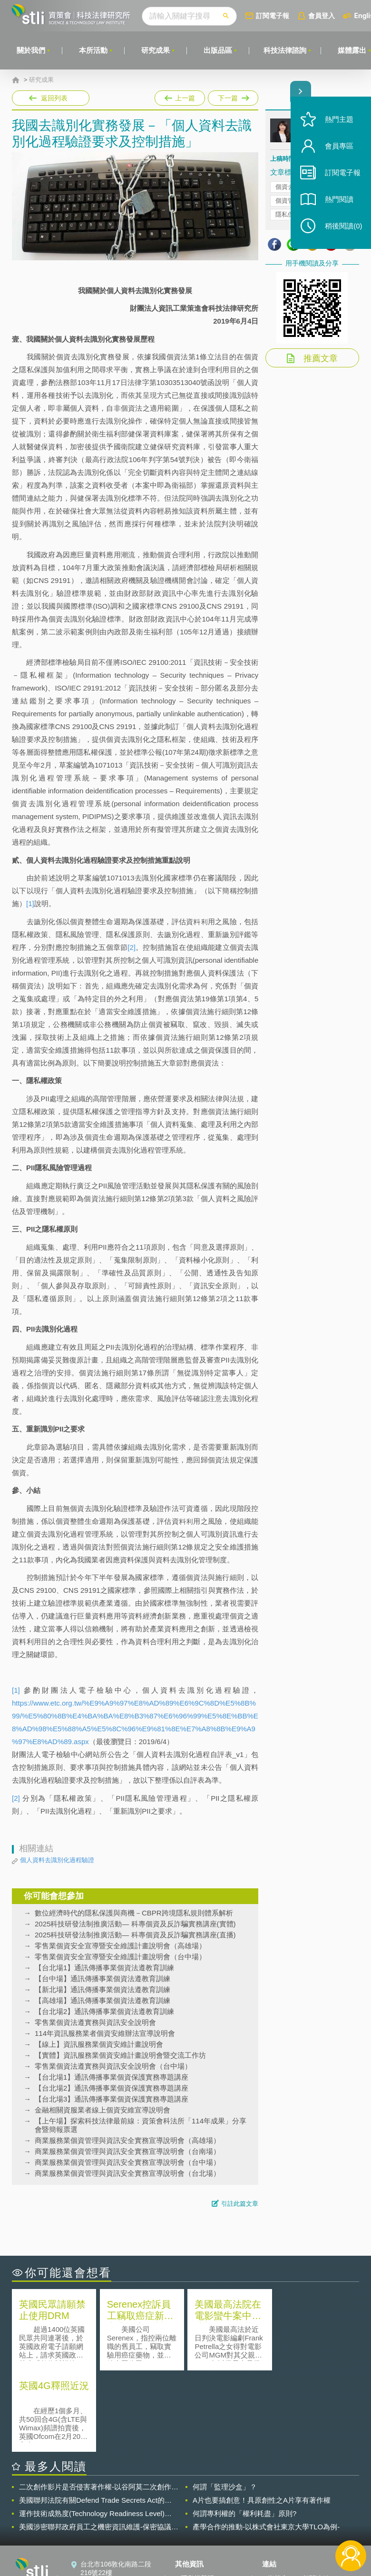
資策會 (278, 2497)
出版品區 (218, 50)
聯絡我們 (194, 2523)
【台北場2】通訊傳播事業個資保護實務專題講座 (111, 2088)
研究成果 (155, 50)
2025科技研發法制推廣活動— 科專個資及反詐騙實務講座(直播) (135, 1935)
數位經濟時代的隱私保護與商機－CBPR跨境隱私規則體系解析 (134, 1913)
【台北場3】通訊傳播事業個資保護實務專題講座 (111, 2099)
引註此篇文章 (239, 2203)
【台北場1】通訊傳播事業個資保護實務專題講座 (111, 2077)
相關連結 (316, 2497)
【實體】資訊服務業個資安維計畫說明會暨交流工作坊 (120, 2055)
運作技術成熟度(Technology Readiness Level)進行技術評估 (95, 2432)
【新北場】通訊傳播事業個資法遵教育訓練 (102, 1989)
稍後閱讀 (342, 227)
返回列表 (54, 98)
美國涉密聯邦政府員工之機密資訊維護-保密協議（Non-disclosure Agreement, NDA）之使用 (95, 2445)
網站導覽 (194, 2537)
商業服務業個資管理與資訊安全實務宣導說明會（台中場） (127, 2162)
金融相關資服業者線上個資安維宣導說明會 (102, 2110)
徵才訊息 (194, 2510)
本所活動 (93, 50)
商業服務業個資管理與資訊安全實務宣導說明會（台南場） (127, 2151)
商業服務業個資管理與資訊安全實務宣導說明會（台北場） (127, 2173)
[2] (131, 947)
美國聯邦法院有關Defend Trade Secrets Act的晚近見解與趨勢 (95, 2419)
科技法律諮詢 (285, 50)
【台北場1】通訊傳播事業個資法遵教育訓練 (104, 1968)
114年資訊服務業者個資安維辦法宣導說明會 (105, 2033)
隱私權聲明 (197, 2497)
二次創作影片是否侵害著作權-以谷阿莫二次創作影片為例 (98, 2405)
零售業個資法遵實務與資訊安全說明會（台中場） (113, 2066)
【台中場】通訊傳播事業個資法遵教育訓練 (102, 1978)
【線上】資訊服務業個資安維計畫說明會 (99, 2044)
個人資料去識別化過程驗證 (57, 1860)
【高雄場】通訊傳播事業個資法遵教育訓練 (102, 2000)
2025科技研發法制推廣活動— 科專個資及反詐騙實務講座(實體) (135, 1924)
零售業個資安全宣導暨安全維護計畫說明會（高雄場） (120, 1946)
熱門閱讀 (338, 200)
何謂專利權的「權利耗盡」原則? (244, 2432)
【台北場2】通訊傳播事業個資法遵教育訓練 (104, 2011)
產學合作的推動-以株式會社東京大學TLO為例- (266, 2445)
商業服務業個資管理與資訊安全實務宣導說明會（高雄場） (127, 2140)
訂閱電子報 (273, 15)
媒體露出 (352, 50)
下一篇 (232, 96)
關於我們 (31, 50)
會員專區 (338, 147)
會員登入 (322, 15)
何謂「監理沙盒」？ (225, 2405)
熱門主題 (338, 120)
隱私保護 (287, 214)
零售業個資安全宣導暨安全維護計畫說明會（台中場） (120, 1957)
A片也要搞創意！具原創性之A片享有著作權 (262, 2419)
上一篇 (180, 96)
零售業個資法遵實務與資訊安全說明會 (95, 2022)
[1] (30, 903)
